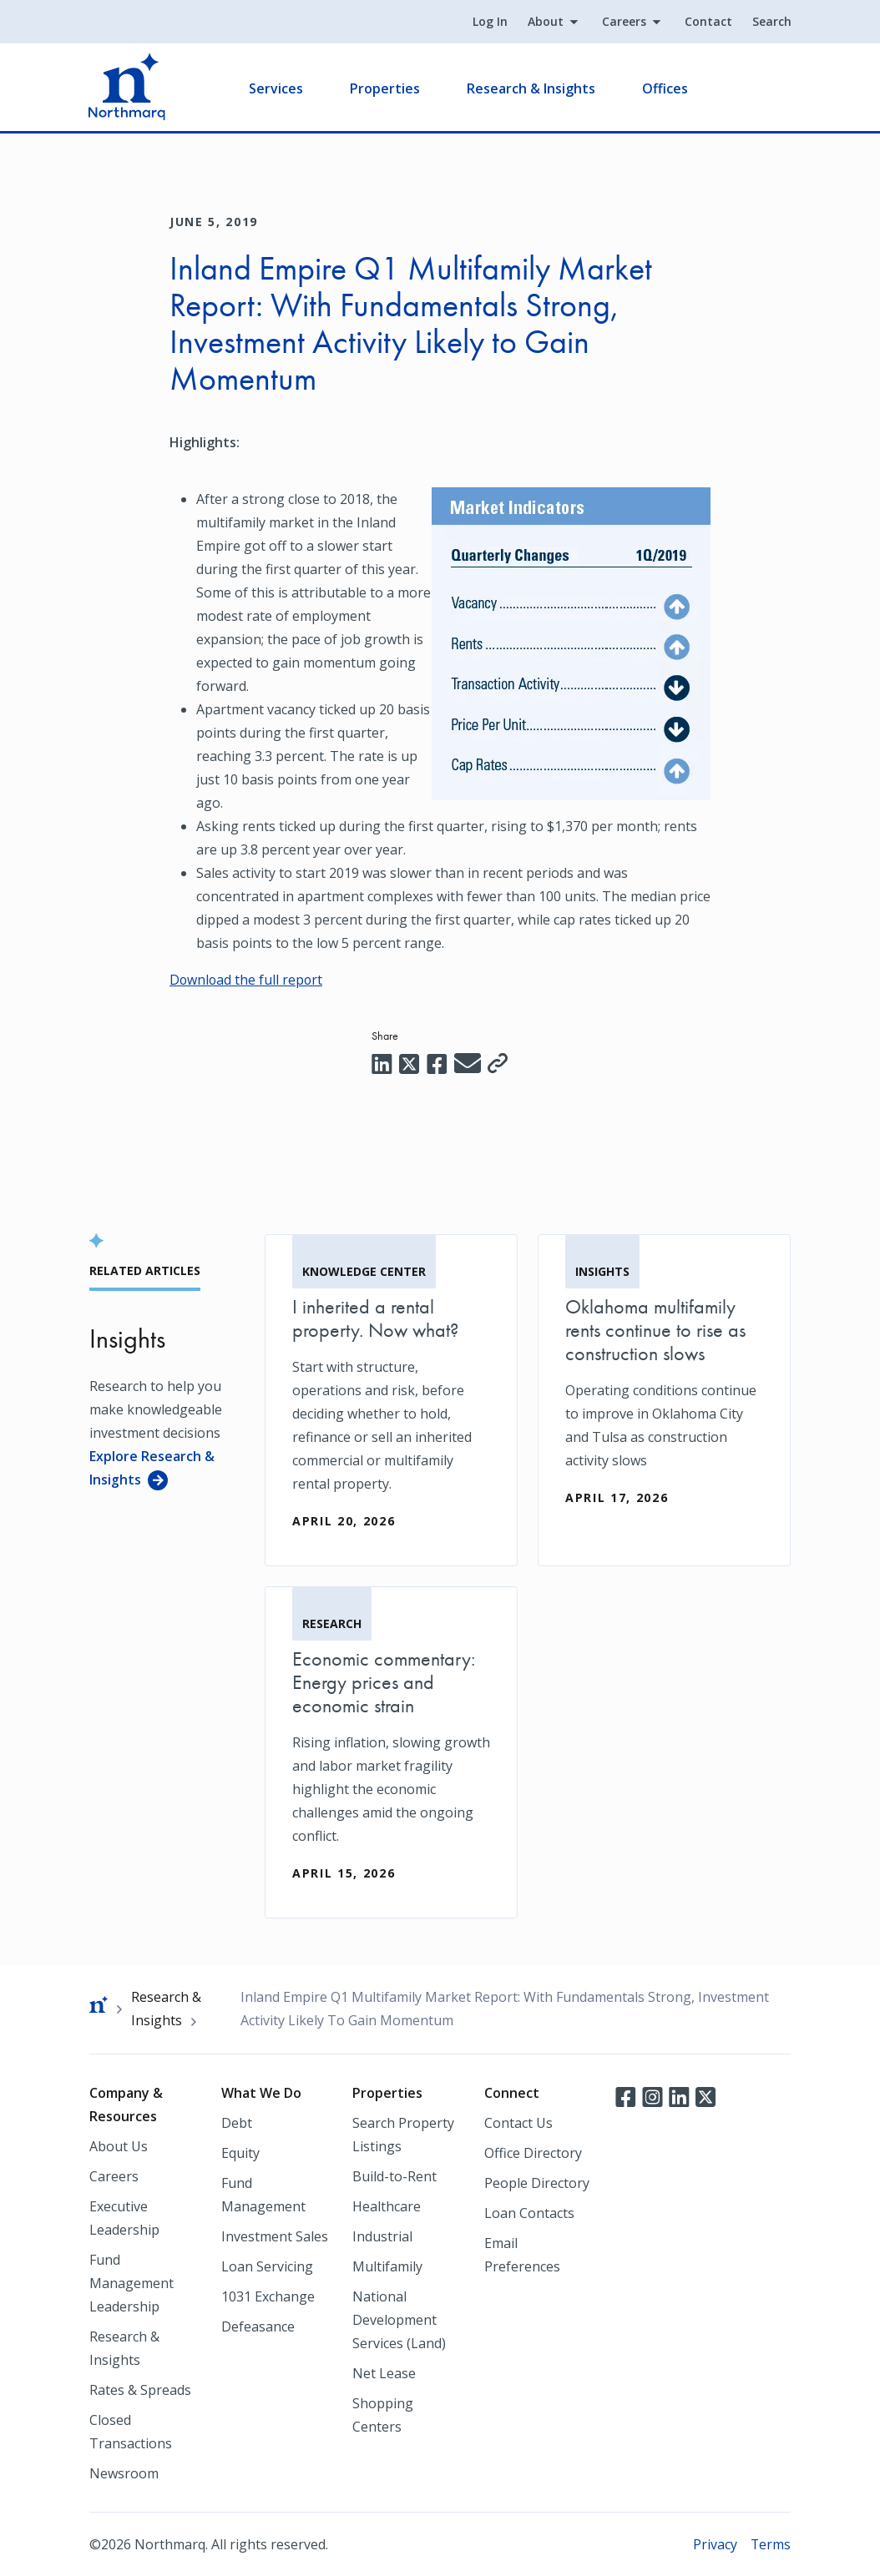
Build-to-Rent (394, 2175)
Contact (707, 22)
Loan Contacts (529, 2212)
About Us (118, 2145)
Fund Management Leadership (131, 2282)
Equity (240, 2152)
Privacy (714, 2543)
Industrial (382, 2235)
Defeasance (258, 2325)
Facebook (625, 2095)
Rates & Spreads (140, 2389)
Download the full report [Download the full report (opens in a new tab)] (247, 979)
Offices (666, 88)
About (545, 22)
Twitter (705, 2095)
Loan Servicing (267, 2265)
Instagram (652, 2095)
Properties (386, 88)
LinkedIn (679, 2095)
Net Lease (384, 2372)
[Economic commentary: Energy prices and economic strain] (391, 1751)
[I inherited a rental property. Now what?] (391, 1399)
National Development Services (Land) (399, 2319)
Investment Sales (274, 2235)
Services (277, 88)
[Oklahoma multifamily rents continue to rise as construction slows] (664, 1387)
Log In (489, 22)
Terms (770, 2543)
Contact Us (518, 2122)
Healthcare (386, 2205)
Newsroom (124, 2472)
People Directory (536, 2182)
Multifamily (387, 2265)
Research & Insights (532, 88)
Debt (236, 2122)
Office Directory (533, 2152)
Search (771, 22)
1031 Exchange (268, 2295)
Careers (623, 22)
